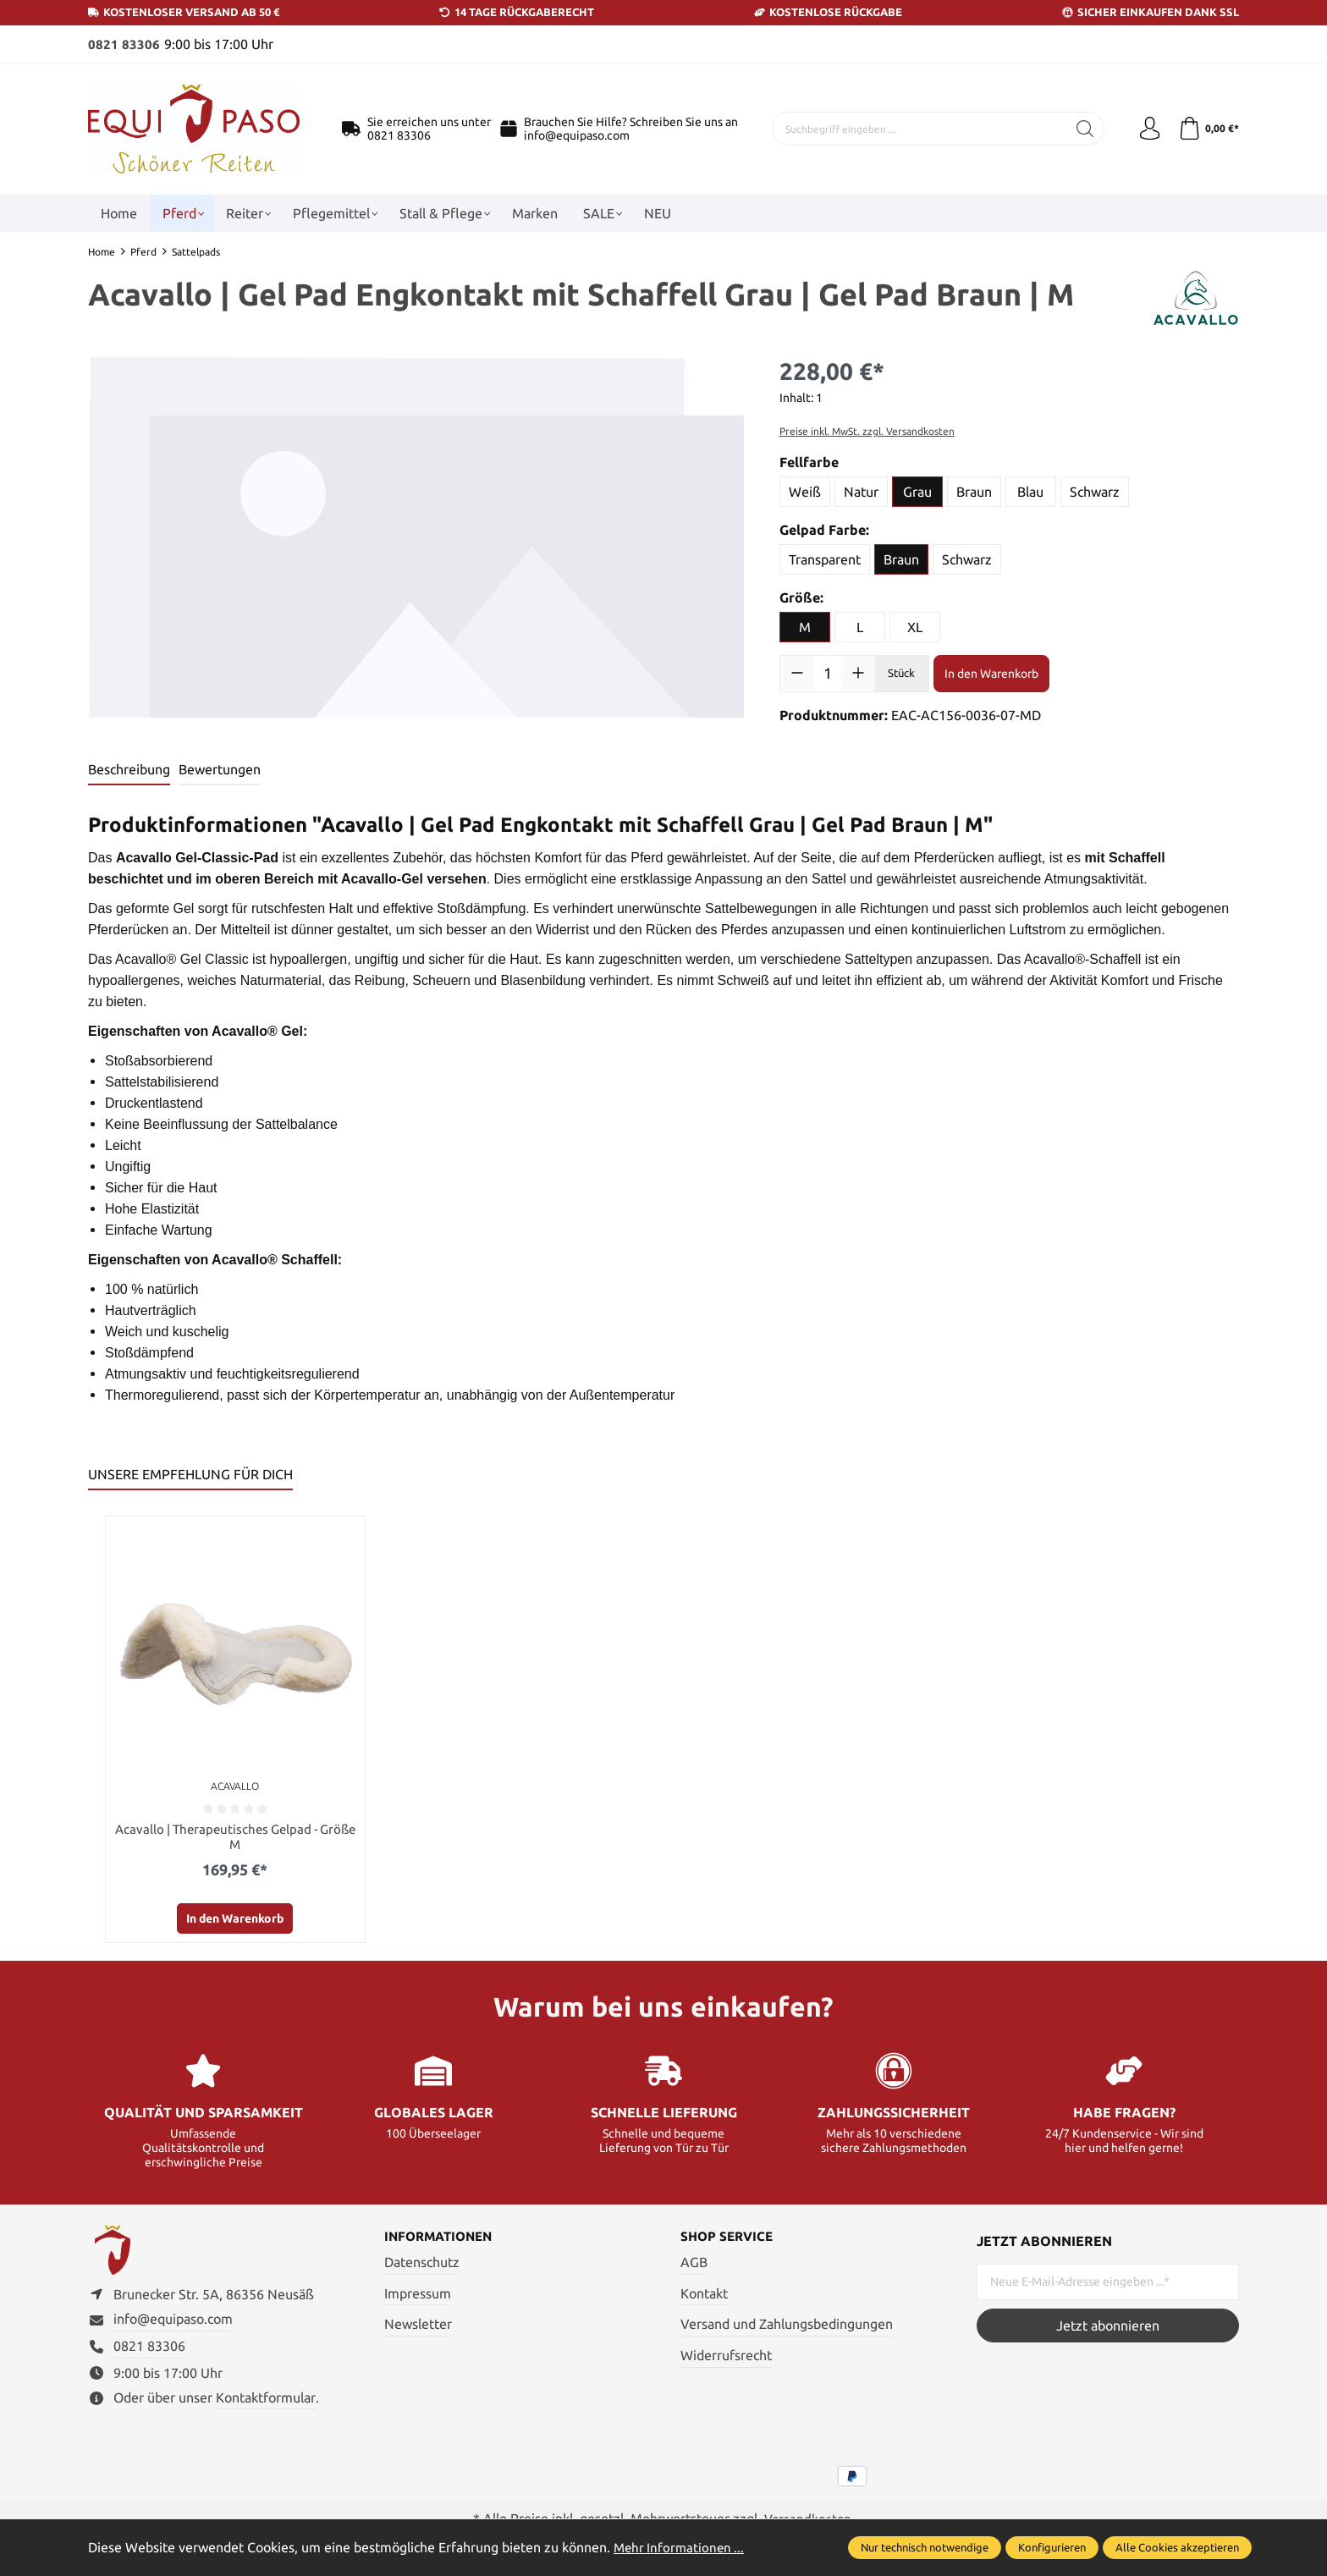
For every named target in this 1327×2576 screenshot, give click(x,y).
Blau (1030, 491)
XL (914, 627)
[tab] (129, 769)
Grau (917, 491)
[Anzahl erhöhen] (858, 673)
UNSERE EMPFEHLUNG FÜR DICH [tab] (190, 1473)
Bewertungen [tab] (220, 768)
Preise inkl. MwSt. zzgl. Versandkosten (867, 431)
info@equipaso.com (577, 135)
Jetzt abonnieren (1107, 2327)
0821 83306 (124, 44)
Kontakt (704, 2295)
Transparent (825, 559)
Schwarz (1095, 491)
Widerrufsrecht (726, 2356)
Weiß (805, 491)
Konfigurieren (1052, 2547)
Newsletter (418, 2326)
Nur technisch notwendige (924, 2547)
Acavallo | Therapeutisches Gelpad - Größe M (235, 1836)
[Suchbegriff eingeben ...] (917, 129)
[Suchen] (1080, 129)
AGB (694, 2264)
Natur (861, 491)
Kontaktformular (266, 2404)
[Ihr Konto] (1146, 128)
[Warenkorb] (1207, 128)
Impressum (417, 2295)
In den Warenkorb (991, 673)
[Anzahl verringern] (797, 673)
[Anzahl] (828, 673)
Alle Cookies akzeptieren (1177, 2547)
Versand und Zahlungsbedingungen (786, 2326)
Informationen (442, 2239)
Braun (974, 491)
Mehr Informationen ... (681, 2547)
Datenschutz (422, 2264)
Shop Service (729, 2239)
